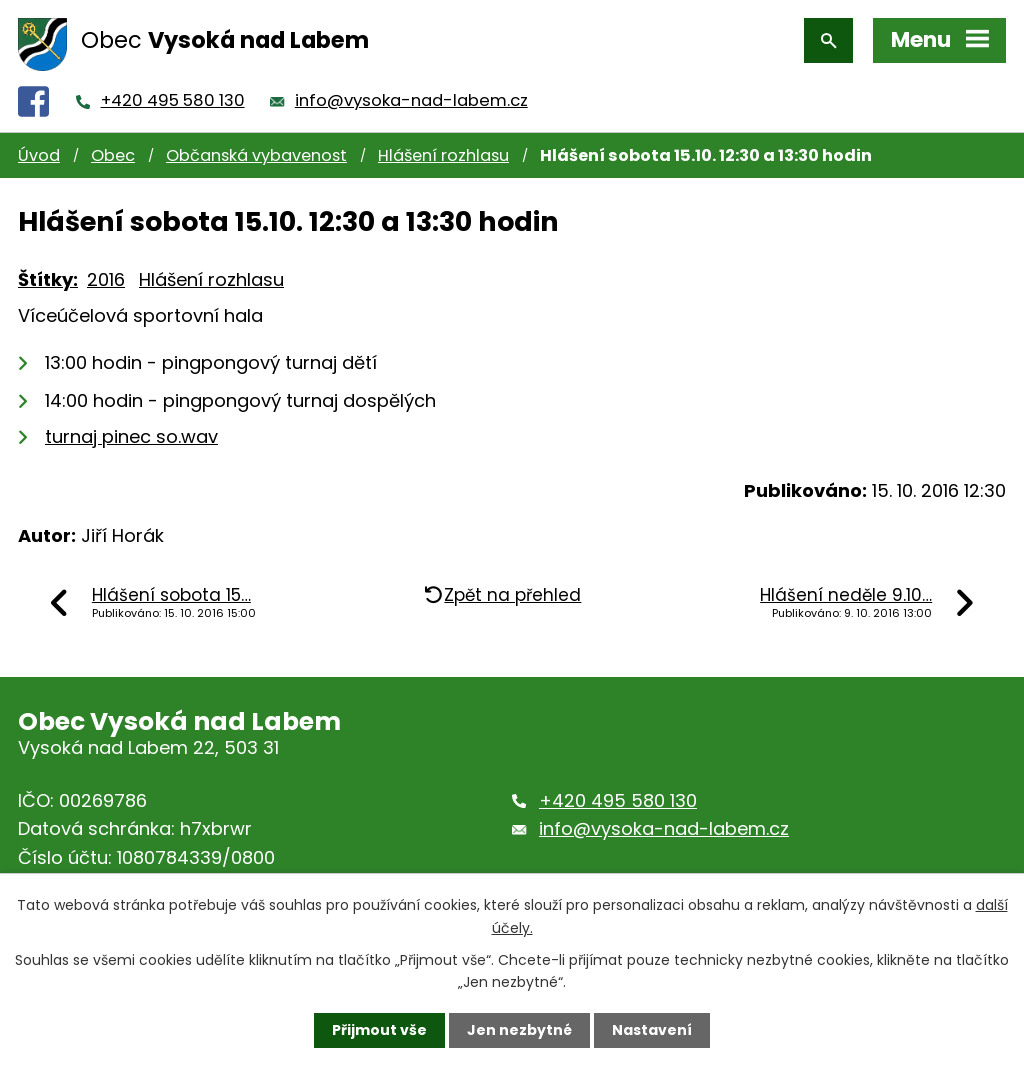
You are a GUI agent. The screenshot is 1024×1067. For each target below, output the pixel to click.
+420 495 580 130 (173, 100)
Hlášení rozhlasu (443, 155)
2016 (106, 279)
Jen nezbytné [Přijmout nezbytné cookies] (519, 1030)
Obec (113, 155)
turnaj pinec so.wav (131, 436)
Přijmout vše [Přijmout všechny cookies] (379, 1030)
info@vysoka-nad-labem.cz (411, 100)
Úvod (39, 155)
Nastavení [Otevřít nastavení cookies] (652, 1030)
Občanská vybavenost (256, 155)
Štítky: (48, 279)
